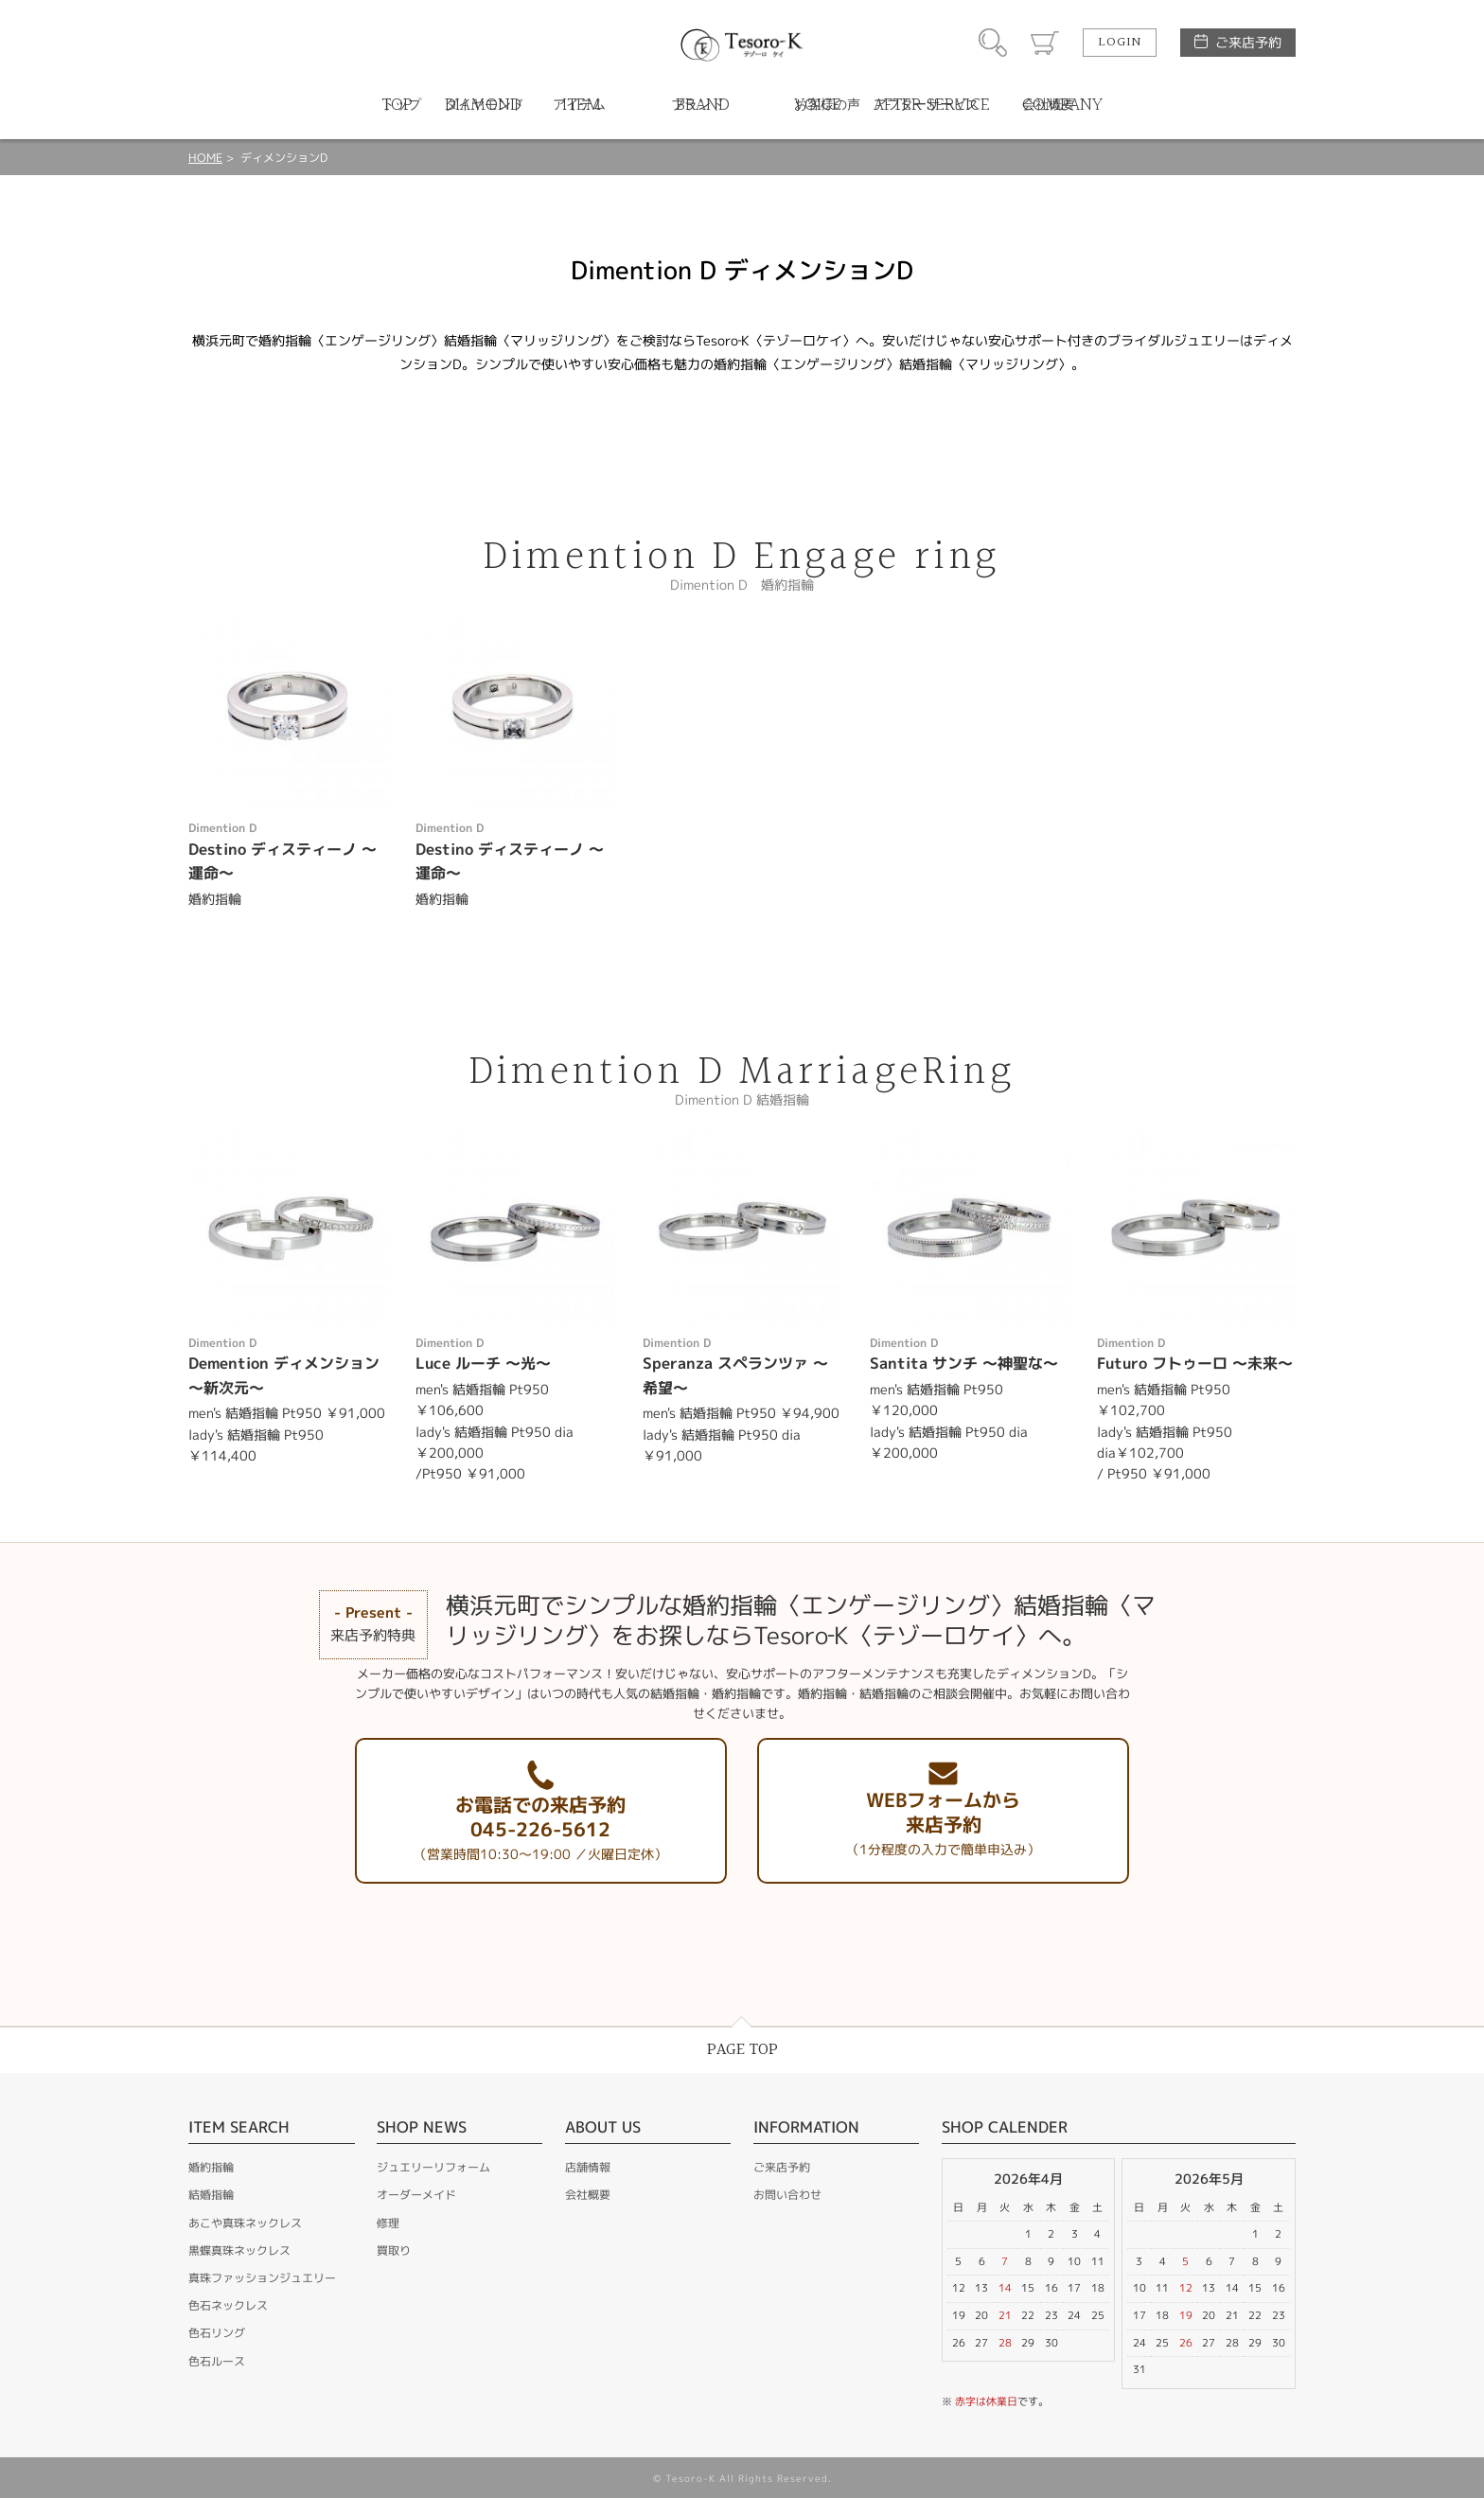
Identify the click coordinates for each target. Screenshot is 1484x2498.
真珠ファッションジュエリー (262, 2278)
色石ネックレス (228, 2305)
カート (1045, 42)
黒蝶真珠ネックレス (239, 2250)
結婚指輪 (211, 2195)
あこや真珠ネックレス (245, 2223)
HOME (205, 158)
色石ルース (216, 2361)
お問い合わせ (787, 2195)
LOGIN (1119, 42)
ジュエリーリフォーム (433, 2167)
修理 (388, 2223)
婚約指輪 (211, 2167)
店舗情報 (587, 2167)
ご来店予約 (1248, 42)
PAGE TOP (742, 2050)
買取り (394, 2250)
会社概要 (587, 2195)
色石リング (216, 2333)
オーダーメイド (416, 2195)
